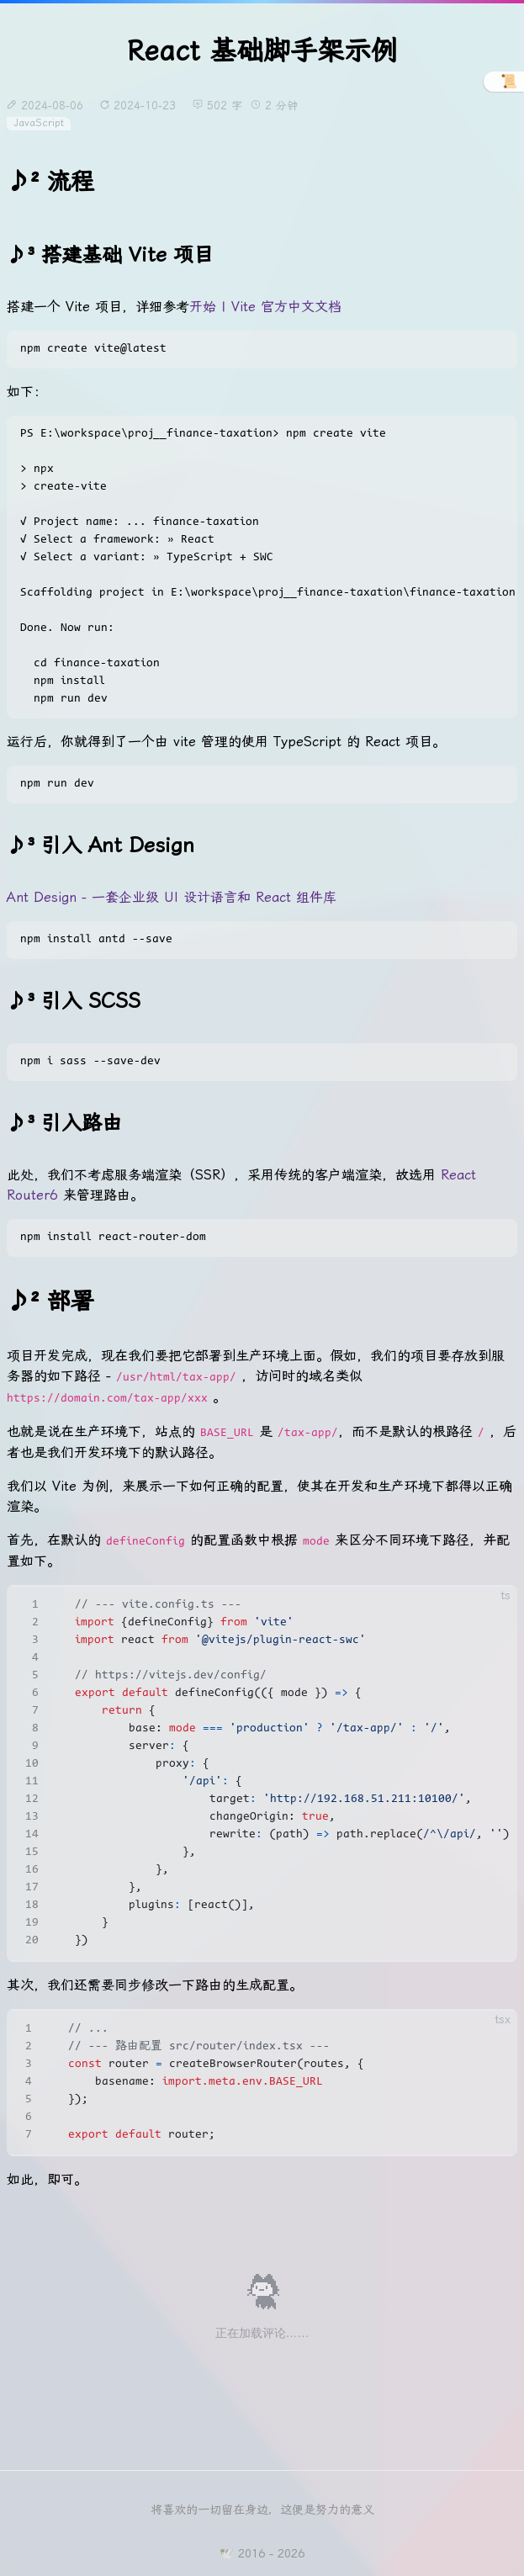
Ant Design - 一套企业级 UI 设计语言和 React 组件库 (171, 897)
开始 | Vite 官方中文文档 (265, 307)
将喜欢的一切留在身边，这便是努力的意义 (262, 2509)
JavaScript (38, 123)
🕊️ (227, 2553)
